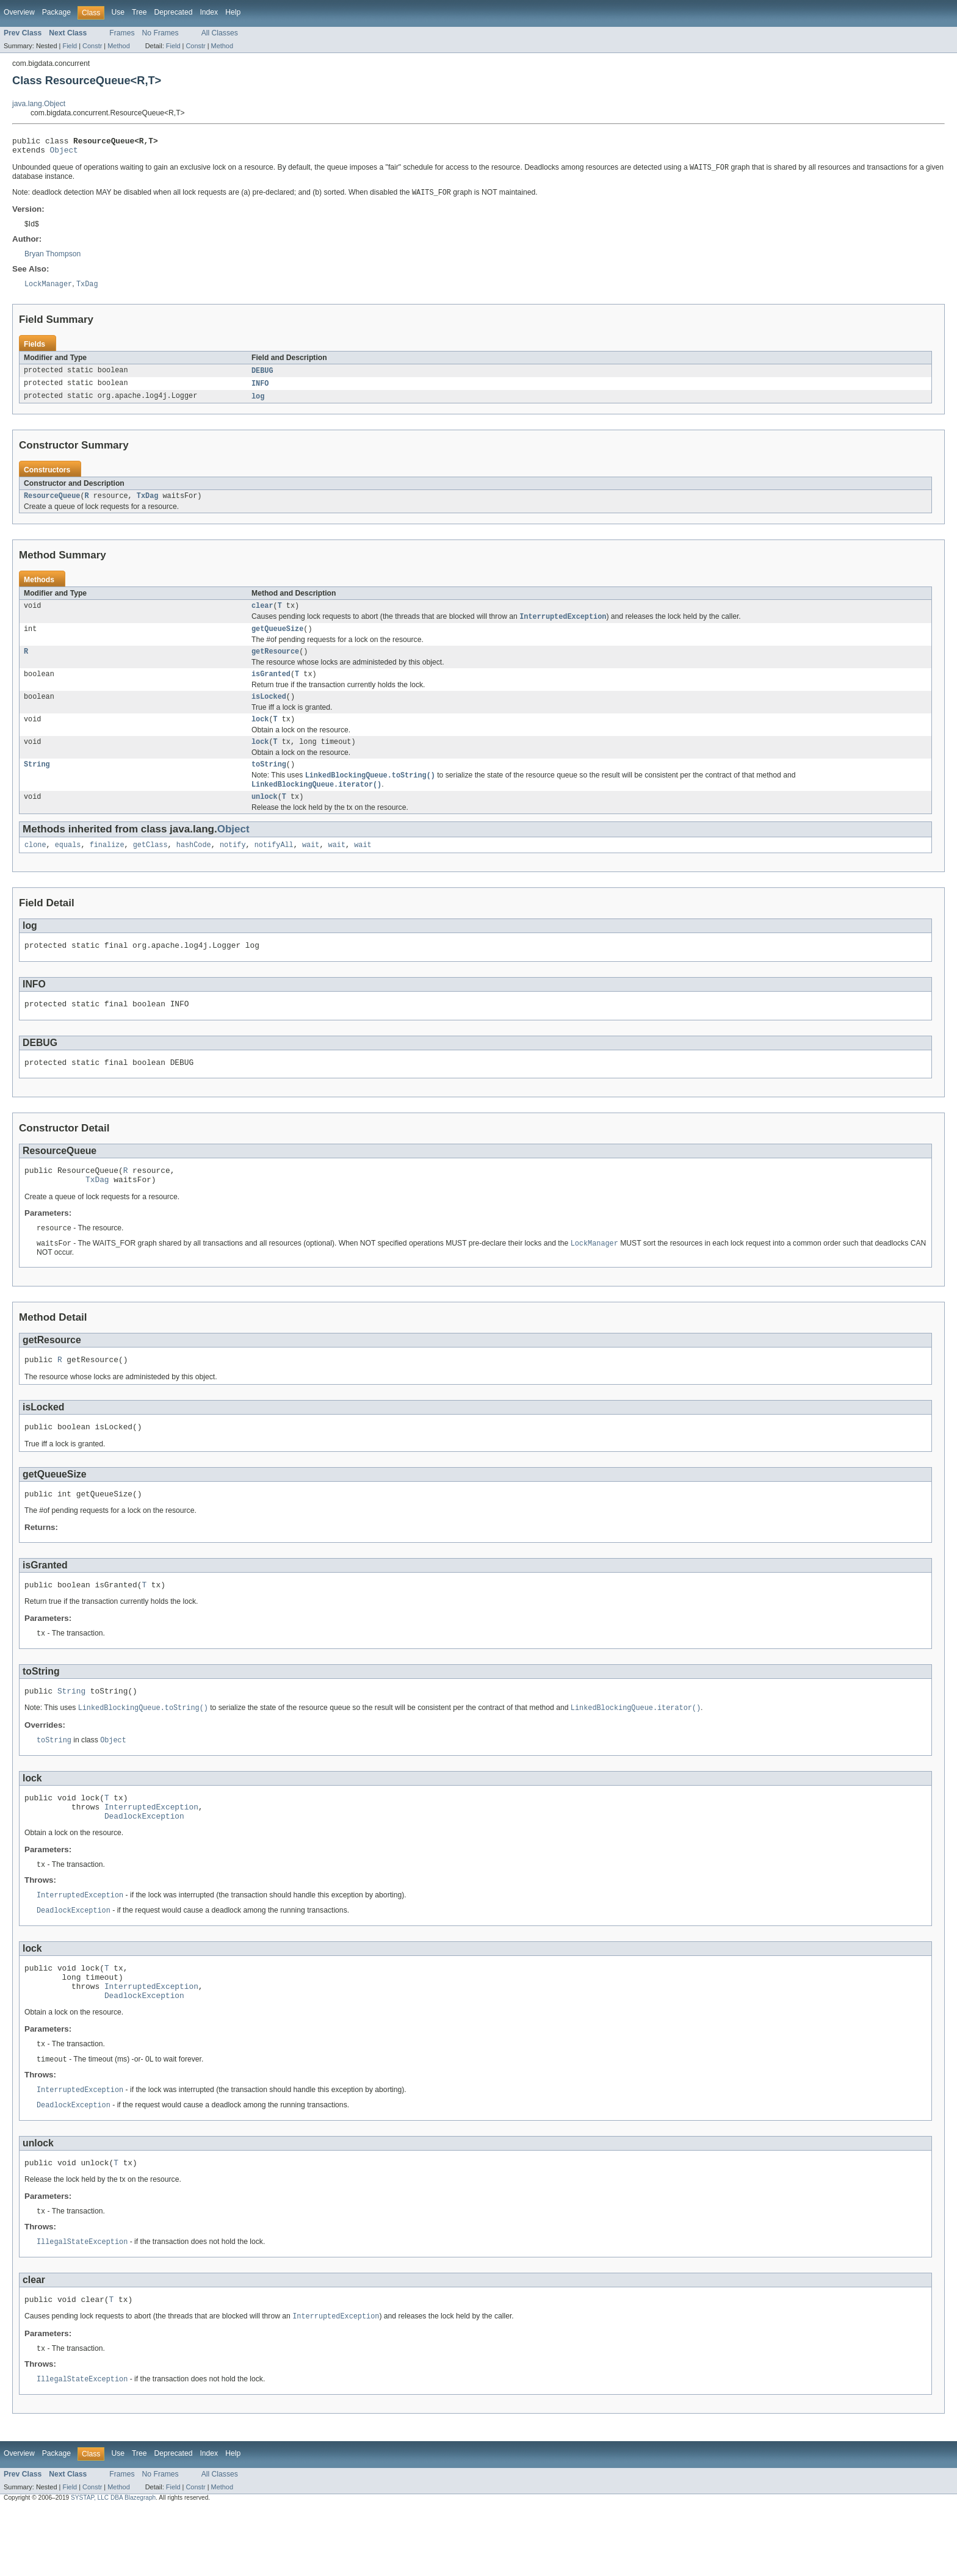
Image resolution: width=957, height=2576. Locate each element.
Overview (19, 12)
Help (232, 12)
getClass (150, 867)
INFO (260, 390)
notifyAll (274, 867)
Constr (92, 45)
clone (35, 867)
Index (209, 12)
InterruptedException (151, 1854)
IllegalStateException (82, 2306)
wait (310, 867)
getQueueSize (277, 640)
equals (68, 867)
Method (118, 45)
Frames (121, 33)
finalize (107, 867)
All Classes (219, 33)
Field (69, 45)
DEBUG (262, 376)
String (37, 783)
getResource (275, 664)
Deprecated (173, 12)
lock (260, 735)
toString (268, 783)
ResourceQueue (52, 504)
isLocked (268, 711)
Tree (139, 12)
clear (262, 615)
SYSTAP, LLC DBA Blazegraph (113, 2565)
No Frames (160, 33)
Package (56, 12)
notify (233, 867)
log (257, 403)
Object (64, 153)
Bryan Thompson (52, 258)
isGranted (271, 688)
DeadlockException (144, 1865)
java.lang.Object (38, 103)
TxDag (148, 504)
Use (118, 12)
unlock (264, 818)
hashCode (193, 867)
